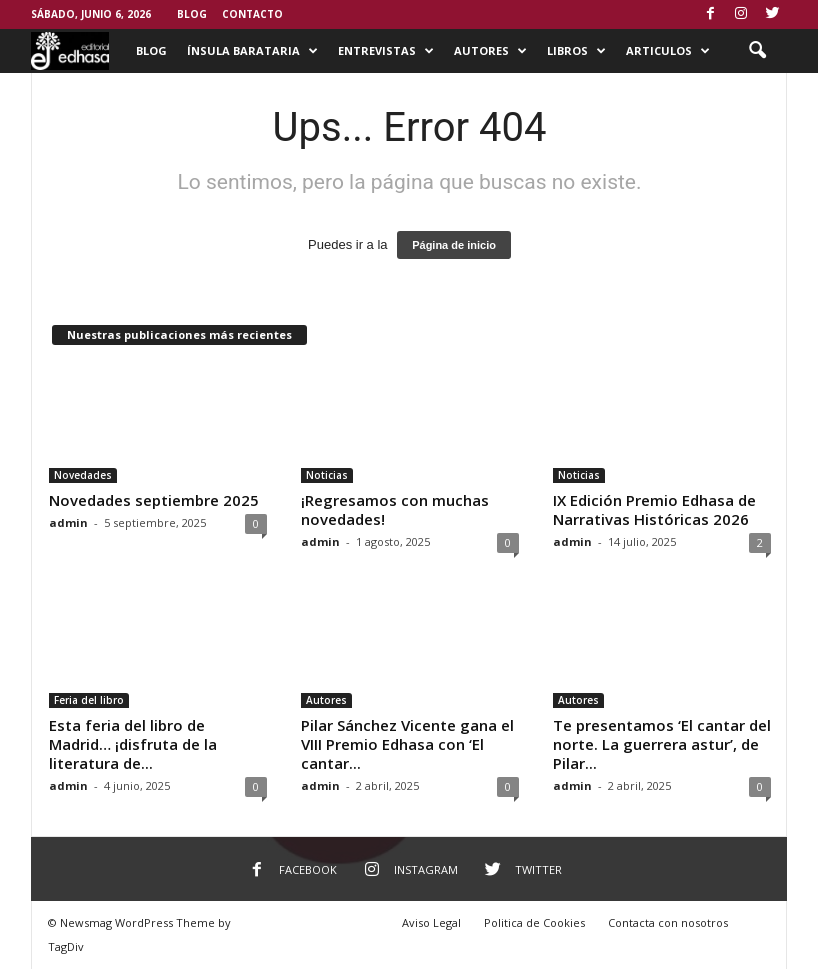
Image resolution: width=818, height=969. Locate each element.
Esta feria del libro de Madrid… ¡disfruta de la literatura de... (133, 744)
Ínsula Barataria (252, 51)
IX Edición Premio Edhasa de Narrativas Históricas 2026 (654, 509)
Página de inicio (454, 245)
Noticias (327, 475)
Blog (192, 14)
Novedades (83, 475)
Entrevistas (386, 51)
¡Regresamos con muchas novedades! (395, 509)
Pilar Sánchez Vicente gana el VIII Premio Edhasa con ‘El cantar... (407, 744)
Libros (576, 51)
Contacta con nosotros (668, 922)
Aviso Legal (431, 922)
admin (68, 522)
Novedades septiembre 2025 (154, 500)
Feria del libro (89, 700)
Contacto (252, 14)
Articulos (668, 51)
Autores (490, 51)
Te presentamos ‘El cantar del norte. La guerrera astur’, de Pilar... (662, 744)
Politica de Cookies (534, 922)
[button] (757, 51)
